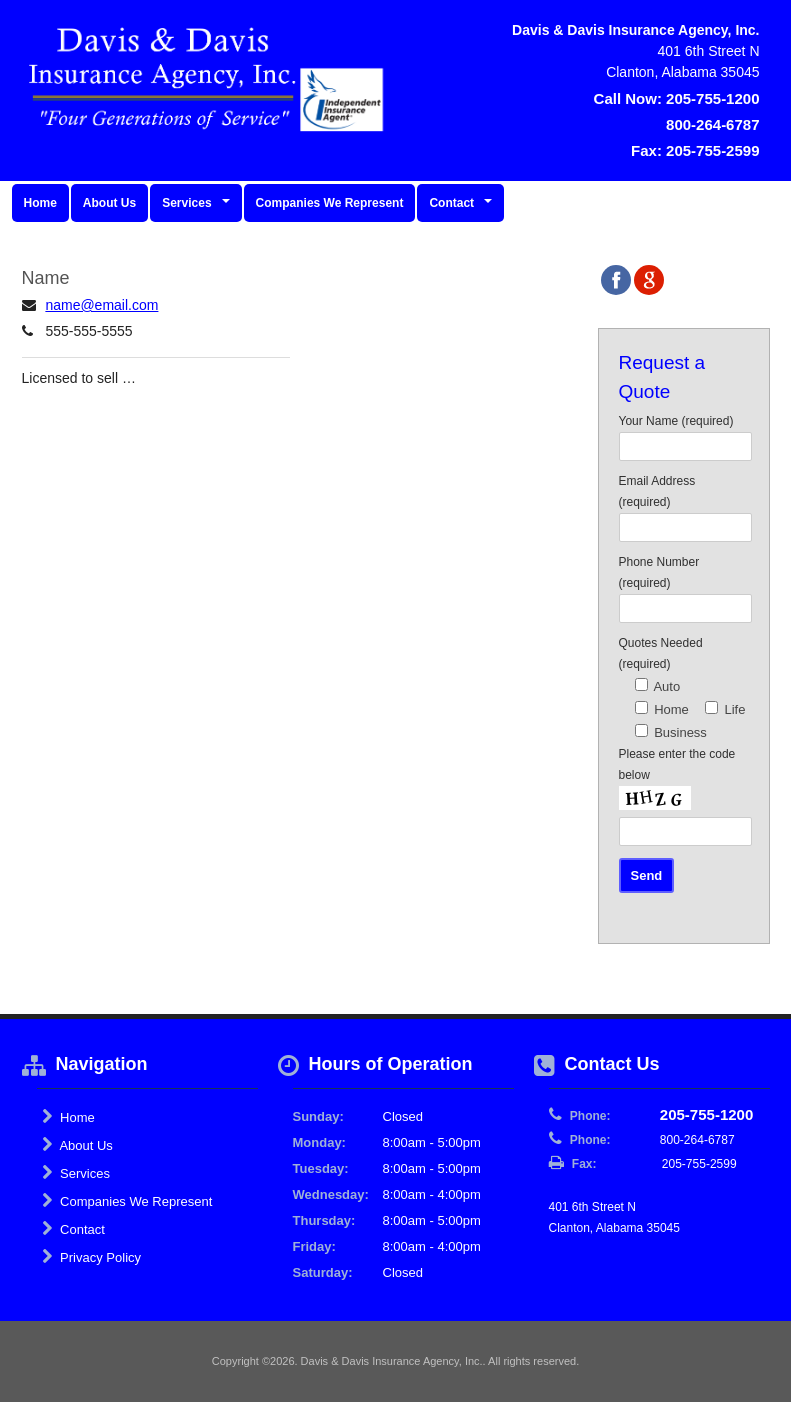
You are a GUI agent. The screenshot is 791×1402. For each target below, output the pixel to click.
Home (40, 203)
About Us (109, 203)
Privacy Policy (92, 1257)
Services (76, 1173)
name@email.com (101, 305)
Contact (73, 1229)
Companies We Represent (330, 203)
